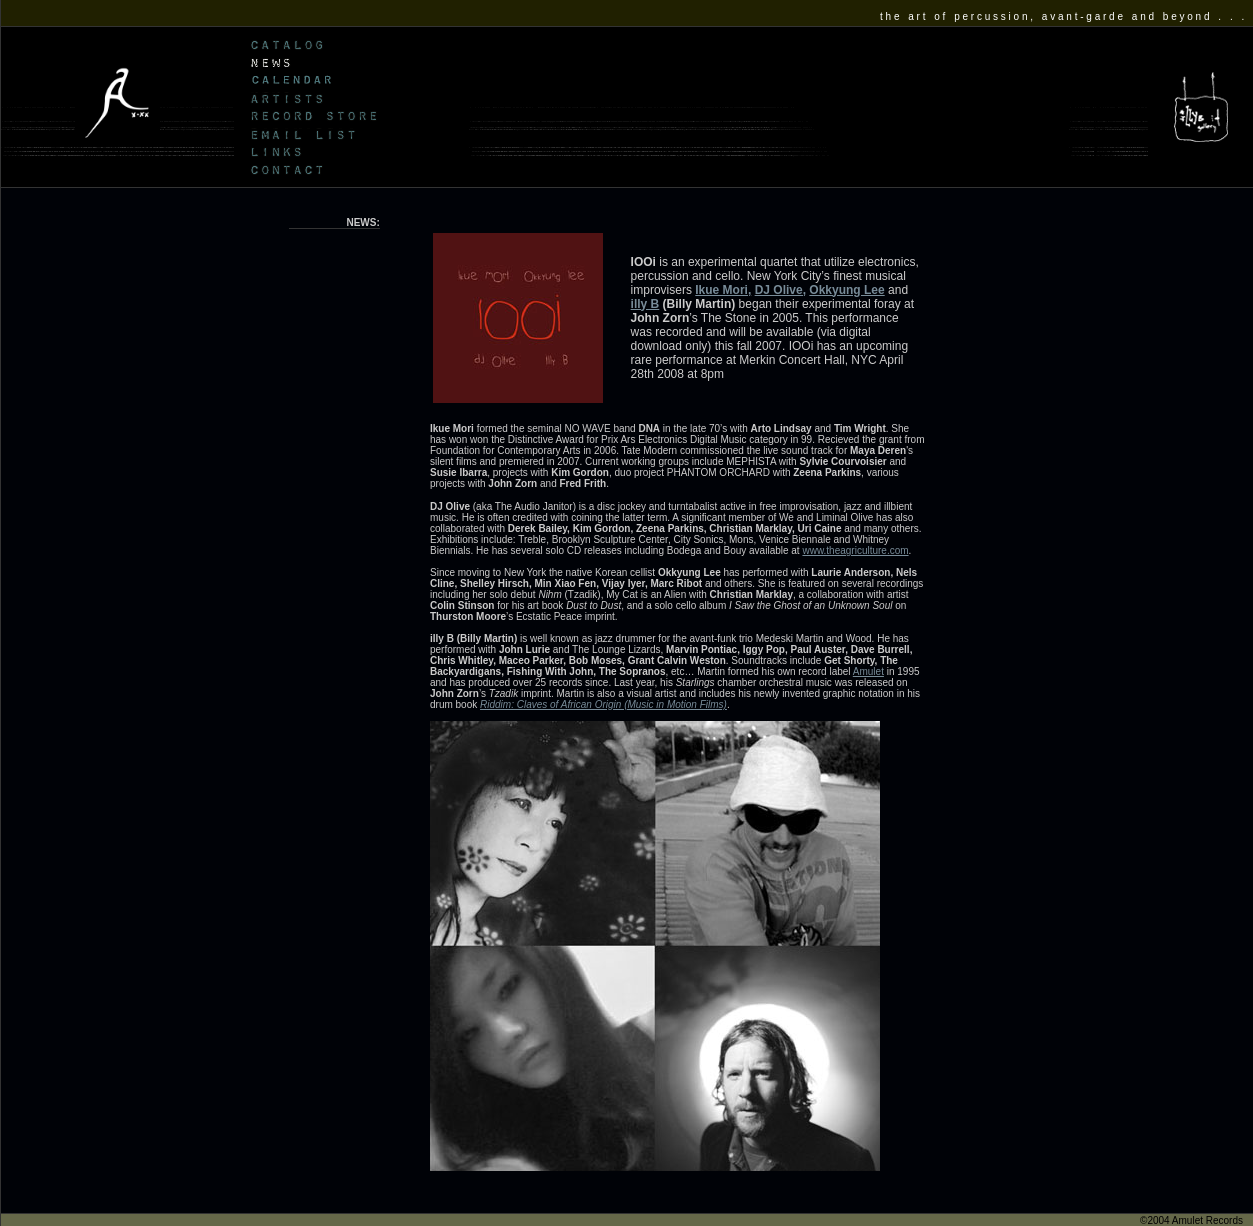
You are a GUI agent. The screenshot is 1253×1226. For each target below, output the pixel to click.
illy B (645, 304)
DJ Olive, (780, 290)
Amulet (868, 671)
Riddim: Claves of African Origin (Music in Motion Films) (603, 704)
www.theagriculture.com (855, 550)
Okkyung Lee (846, 290)
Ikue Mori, (723, 290)
